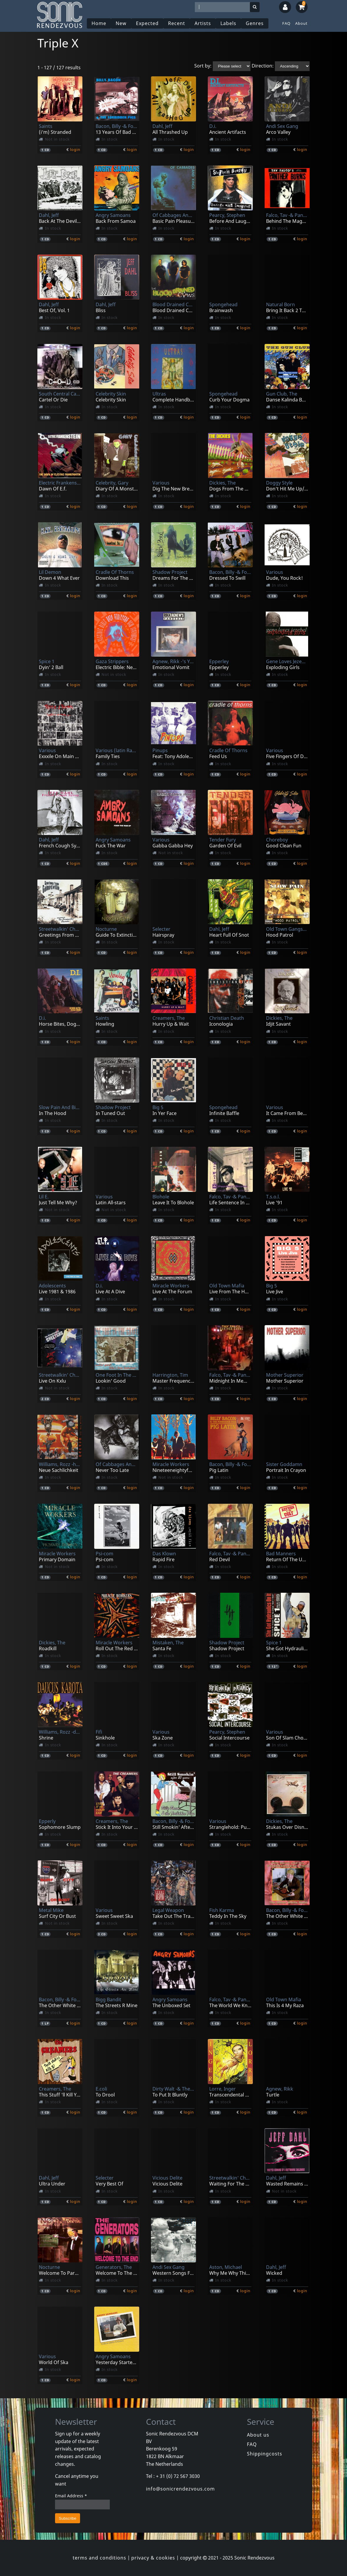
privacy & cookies (153, 2557)
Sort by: (203, 65)
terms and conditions (99, 2557)
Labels (228, 23)
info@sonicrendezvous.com (180, 2489)
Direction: (263, 65)
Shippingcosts (264, 2453)
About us (258, 2435)
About (301, 23)
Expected (147, 23)
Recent (176, 23)
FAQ (286, 23)
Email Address (71, 2495)
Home (99, 23)
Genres (255, 23)
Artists (203, 23)
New (121, 23)
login (75, 149)
